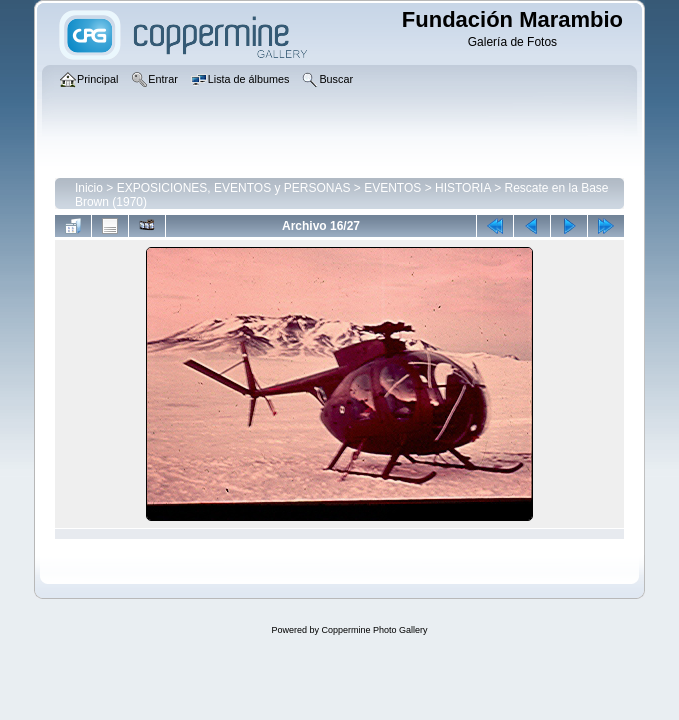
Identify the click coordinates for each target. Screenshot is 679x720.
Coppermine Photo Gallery (374, 630)
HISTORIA (463, 188)
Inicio (89, 188)
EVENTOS (392, 188)
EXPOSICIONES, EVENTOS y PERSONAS (234, 188)
